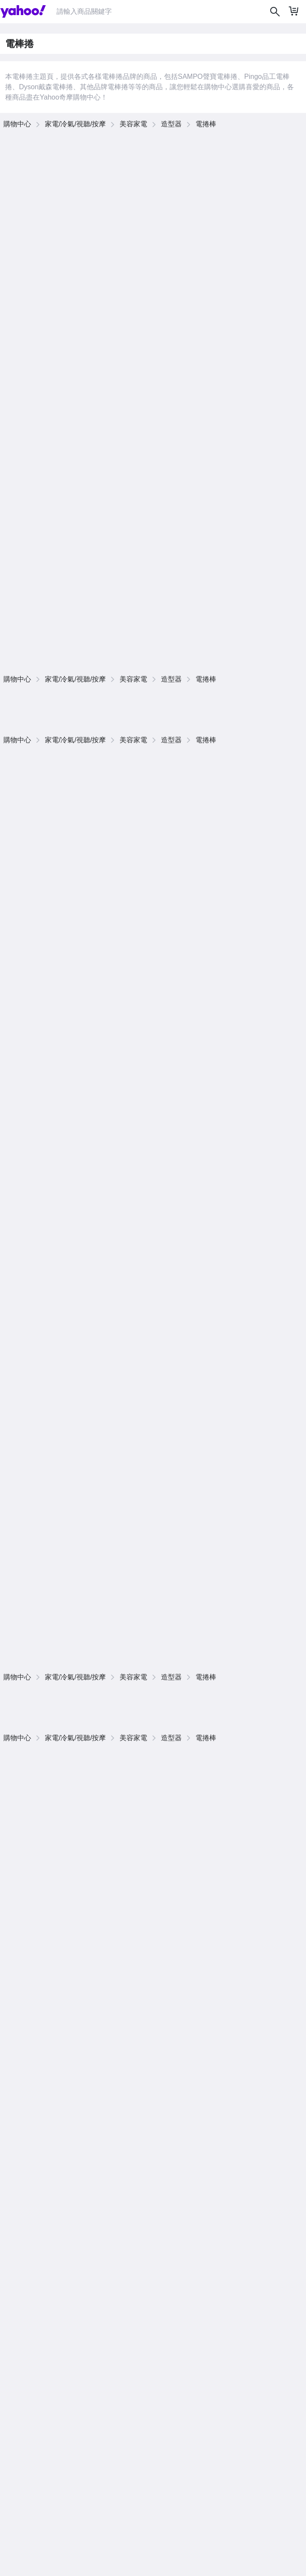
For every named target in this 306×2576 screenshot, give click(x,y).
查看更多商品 (280, 728)
